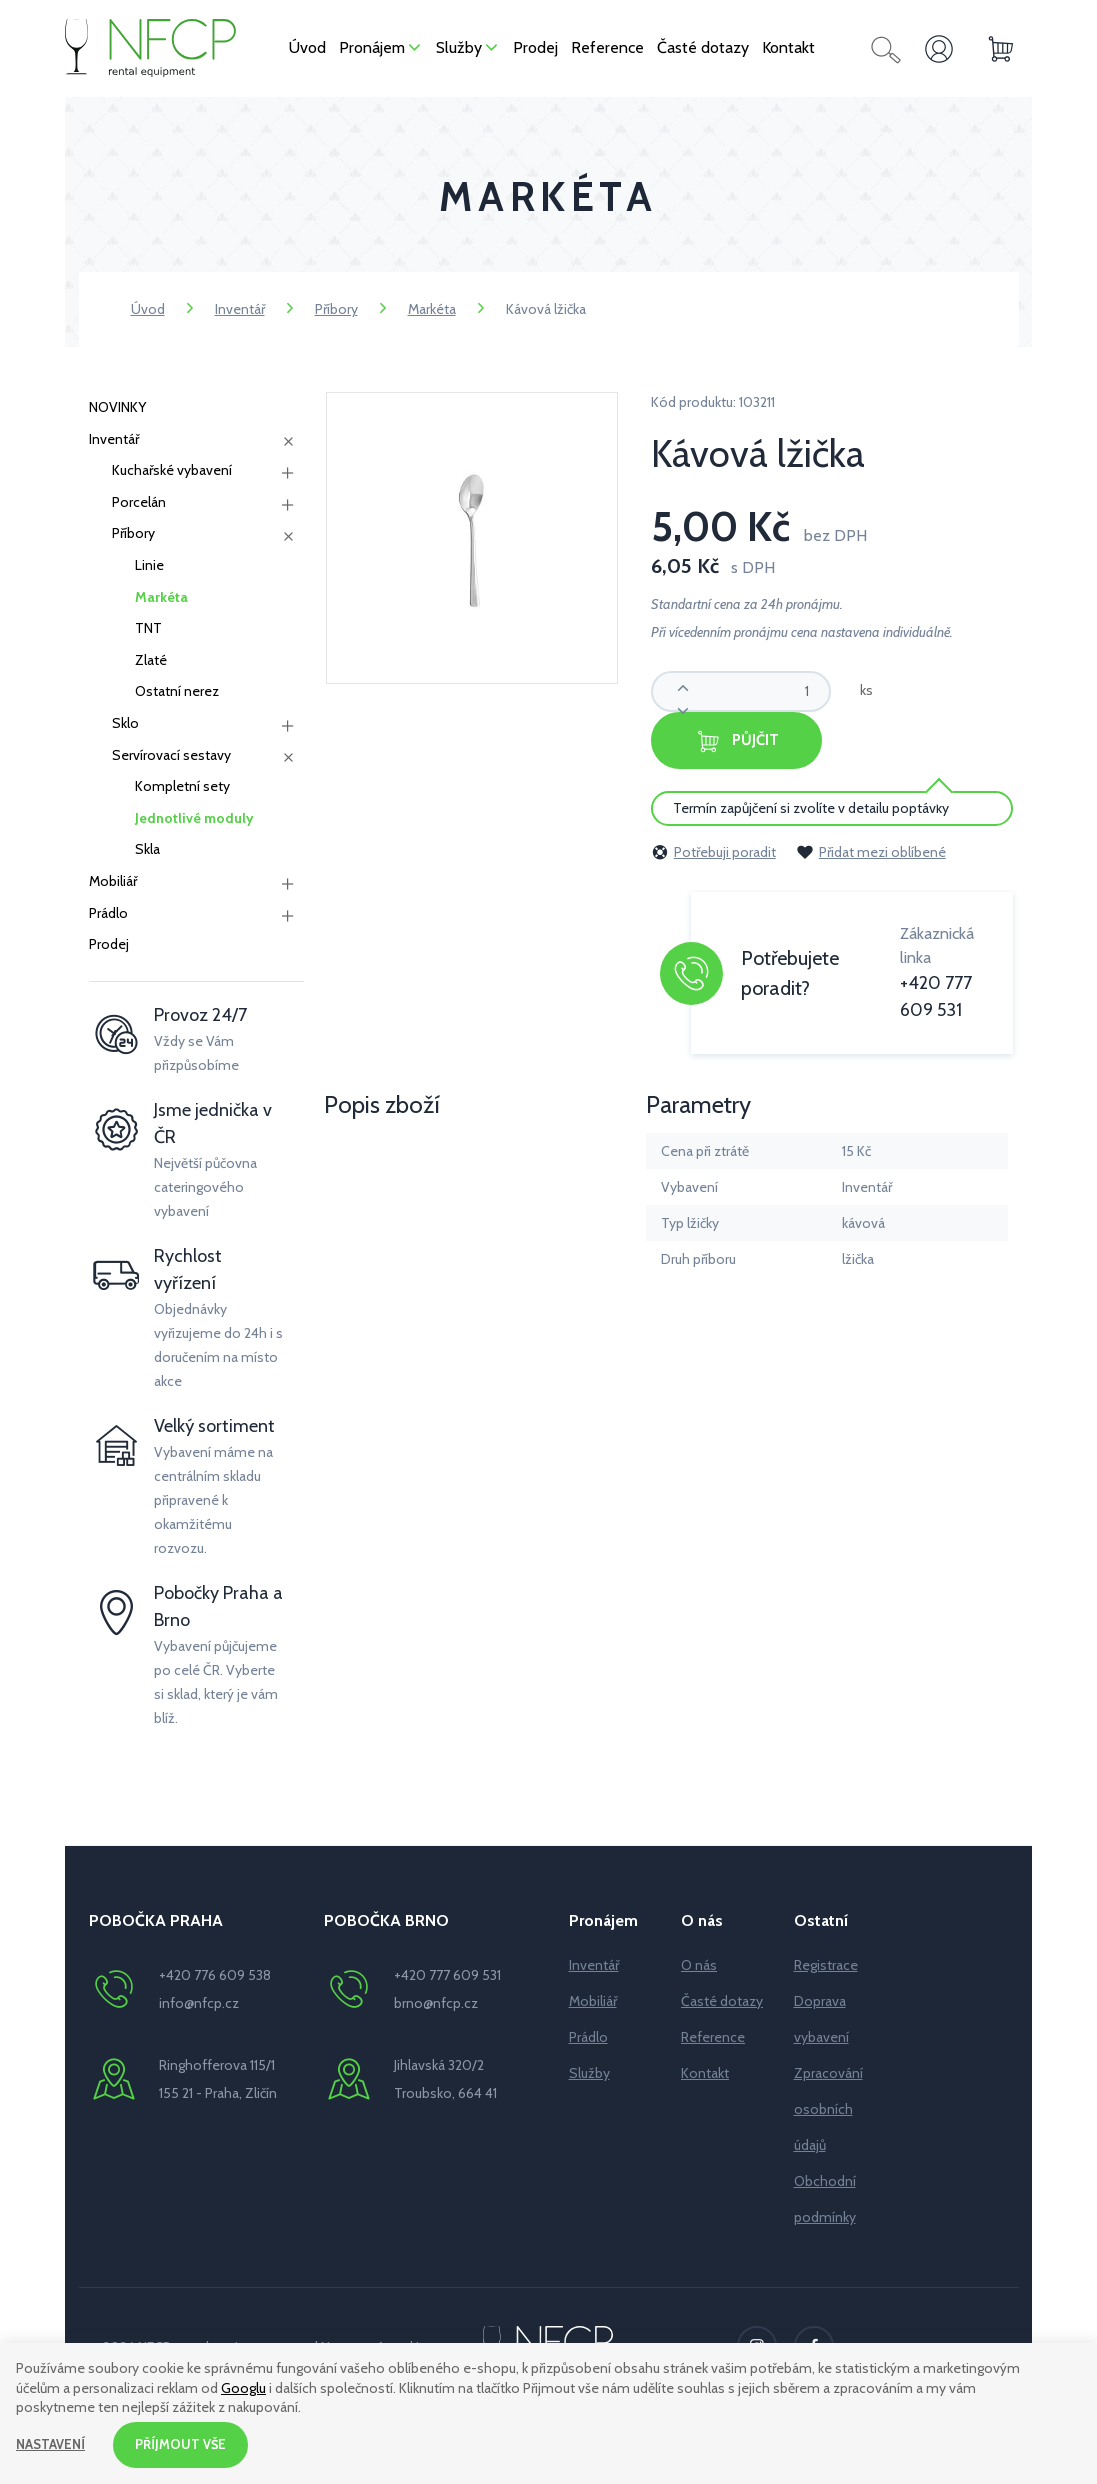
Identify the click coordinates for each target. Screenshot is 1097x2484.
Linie (149, 565)
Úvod (148, 309)
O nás (699, 1965)
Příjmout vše (187, 2443)
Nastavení (52, 2443)
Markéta (432, 309)
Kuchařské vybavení (172, 470)
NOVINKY (117, 407)
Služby (589, 2073)
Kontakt (705, 2073)
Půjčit (762, 740)
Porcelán (139, 502)
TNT (148, 628)
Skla (147, 849)
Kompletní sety (182, 786)
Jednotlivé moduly (194, 818)
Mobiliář (113, 881)
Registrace (826, 1965)
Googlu (243, 2385)
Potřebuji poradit (713, 850)
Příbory (336, 309)
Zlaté (151, 660)
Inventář (240, 309)
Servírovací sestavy (171, 755)
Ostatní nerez (177, 691)
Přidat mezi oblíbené (871, 850)
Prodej (109, 944)
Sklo (125, 723)
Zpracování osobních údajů (828, 2109)
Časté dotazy (722, 2001)
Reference (713, 2037)
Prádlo (108, 913)
